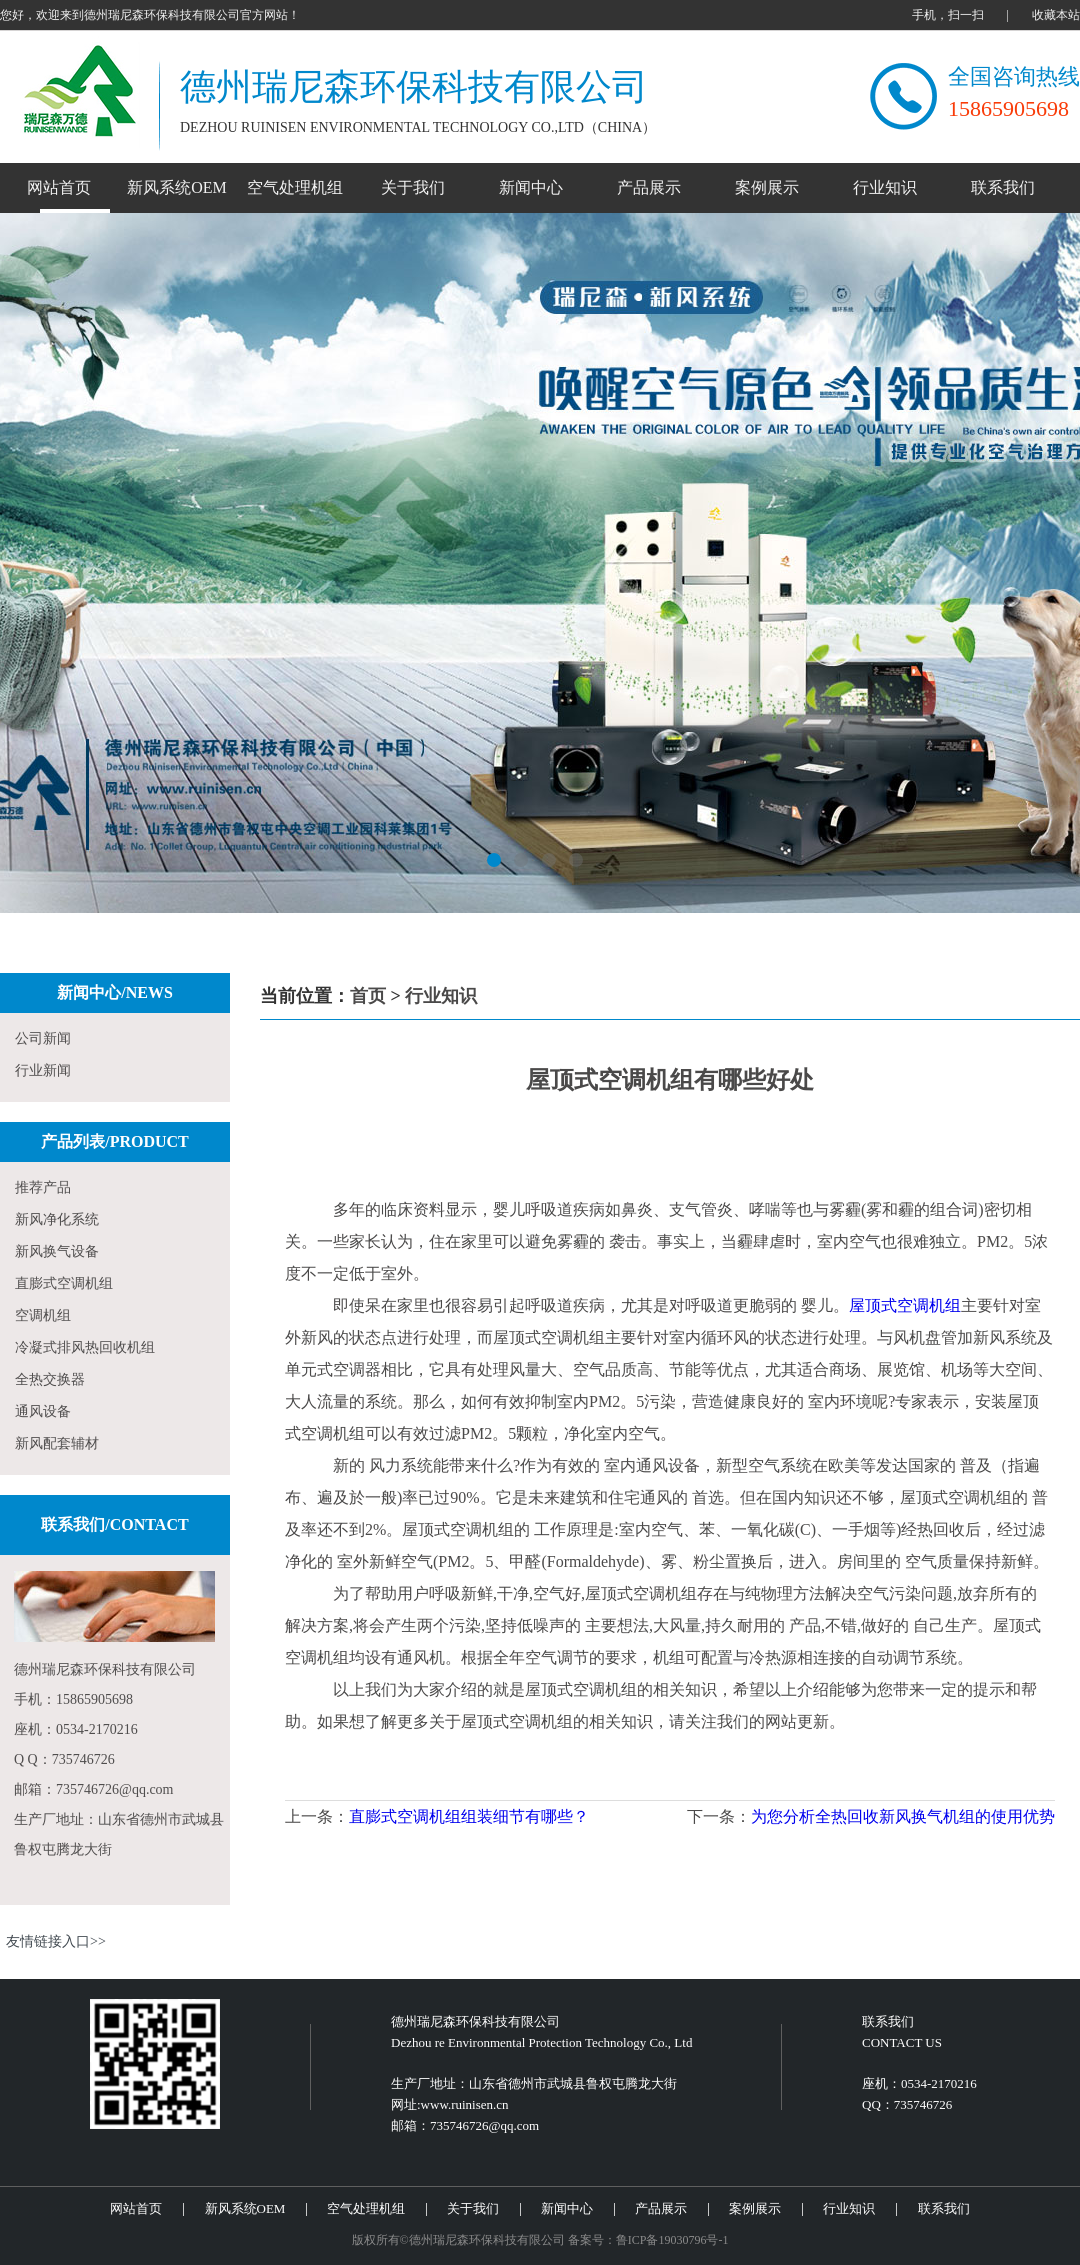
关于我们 (413, 187)
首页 (368, 996)
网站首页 (59, 187)
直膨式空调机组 (64, 1283)
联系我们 (1003, 187)
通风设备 (43, 1411)
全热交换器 (50, 1379)
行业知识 (885, 187)
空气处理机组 (295, 187)
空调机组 (43, 1315)
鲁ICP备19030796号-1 (672, 2240)
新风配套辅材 (57, 1443)
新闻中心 (531, 187)
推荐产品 (43, 1187)
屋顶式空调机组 (905, 1305)
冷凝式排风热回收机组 (85, 1347)
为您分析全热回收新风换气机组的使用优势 (903, 1816)
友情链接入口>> (56, 1941)
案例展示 (767, 187)
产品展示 (649, 187)
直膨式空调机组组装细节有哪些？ (469, 1816)
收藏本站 (1056, 15)
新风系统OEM (177, 187)
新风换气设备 (57, 1251)
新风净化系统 (57, 1219)
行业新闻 (43, 1070)
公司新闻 (43, 1038)
